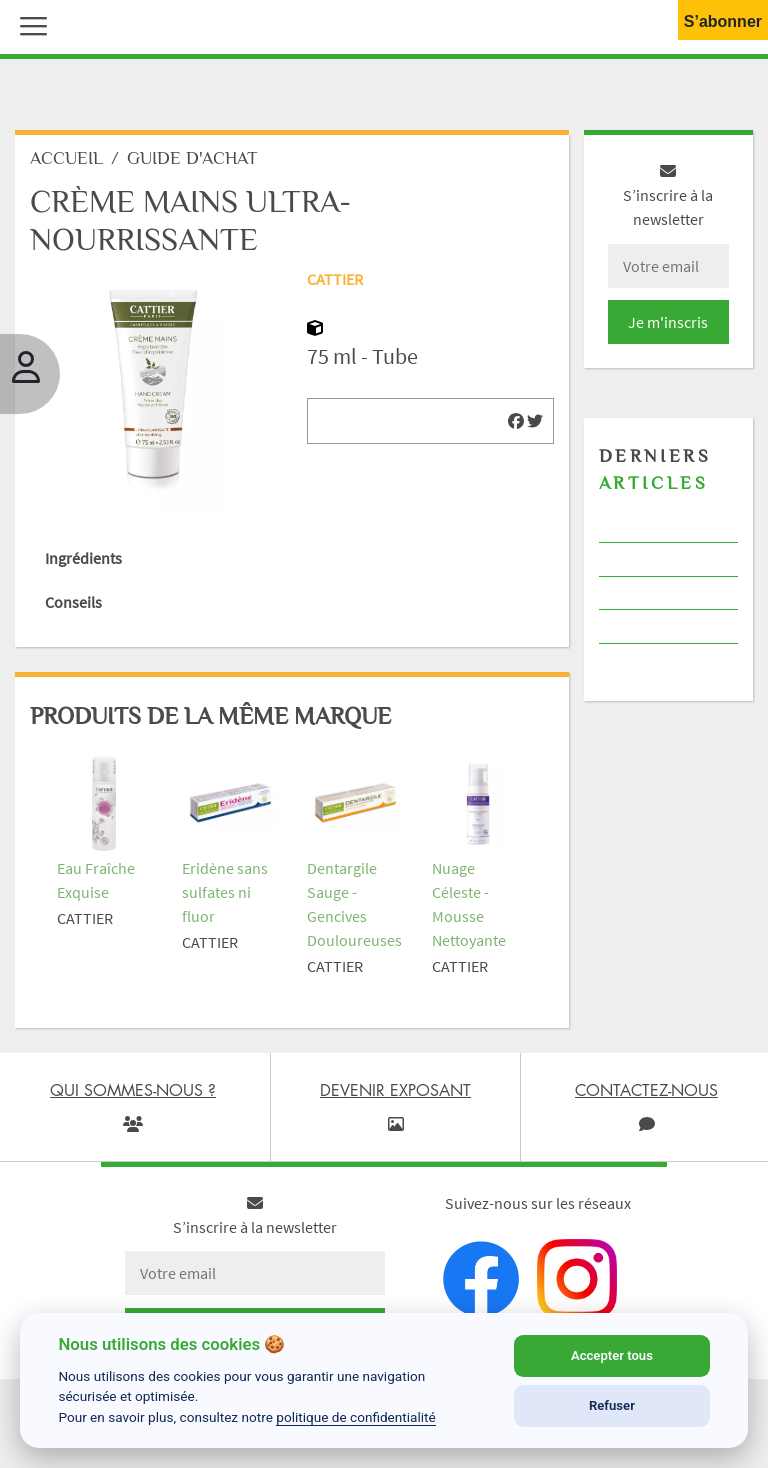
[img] (516, 421)
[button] (29, 24)
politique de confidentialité (356, 1417)
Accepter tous (612, 1355)
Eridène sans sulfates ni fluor (225, 892)
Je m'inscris (668, 322)
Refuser (612, 1405)
